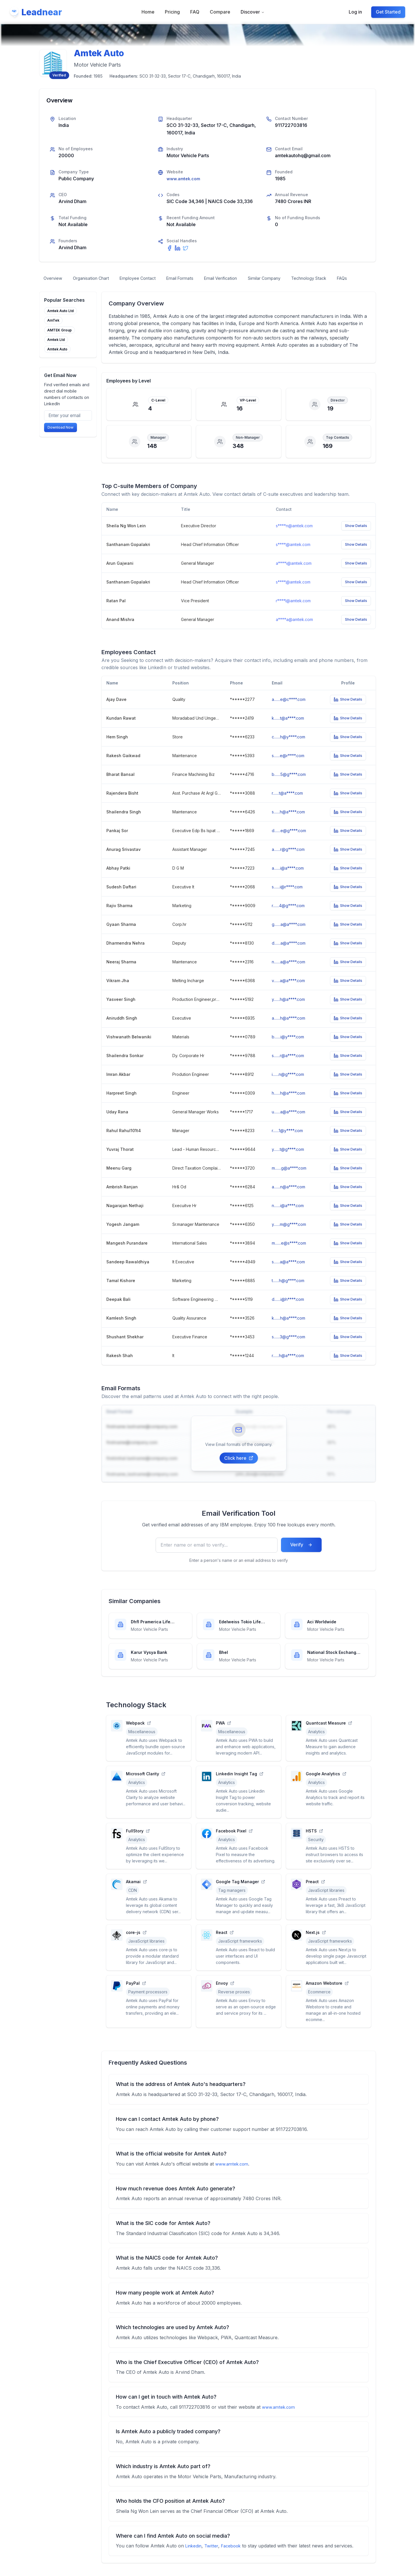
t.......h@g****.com (288, 1293)
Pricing (172, 12)
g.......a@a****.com (288, 937)
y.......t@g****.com (288, 1162)
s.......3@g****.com (288, 1349)
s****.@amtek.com (293, 557)
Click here (238, 1471)
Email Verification (240, 279)
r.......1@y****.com (287, 1143)
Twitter (213, 2559)
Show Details (356, 539)
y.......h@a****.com (288, 1012)
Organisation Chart (96, 279)
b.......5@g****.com (289, 787)
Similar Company (289, 279)
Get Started (387, 12)
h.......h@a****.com (288, 1106)
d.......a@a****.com (288, 956)
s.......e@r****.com (288, 768)
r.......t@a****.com (287, 806)
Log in (354, 12)
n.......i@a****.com (288, 1218)
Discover (253, 12)
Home (148, 12)
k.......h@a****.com (288, 1331)
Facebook (235, 2559)
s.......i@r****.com (287, 899)
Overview (54, 279)
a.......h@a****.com (288, 1031)
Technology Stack (339, 279)
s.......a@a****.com (288, 1274)
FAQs (49, 290)
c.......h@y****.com (288, 749)
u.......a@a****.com (288, 1124)
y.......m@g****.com (289, 1237)
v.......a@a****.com (288, 993)
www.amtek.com (185, 178)
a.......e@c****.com (288, 712)
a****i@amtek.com (294, 576)
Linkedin (194, 2559)
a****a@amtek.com (294, 632)
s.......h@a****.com (288, 824)
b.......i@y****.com (288, 1049)
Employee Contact (148, 279)
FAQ (195, 12)
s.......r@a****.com (288, 1068)
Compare (220, 12)
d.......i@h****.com (288, 1312)
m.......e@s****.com (289, 1256)
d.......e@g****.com (289, 843)
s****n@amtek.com (294, 538)
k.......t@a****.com (288, 731)
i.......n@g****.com (288, 1087)
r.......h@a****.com (288, 1368)
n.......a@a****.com (288, 974)
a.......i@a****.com (288, 881)
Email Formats (195, 279)
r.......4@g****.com (288, 918)
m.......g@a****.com (289, 1181)
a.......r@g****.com (288, 862)
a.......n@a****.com (288, 1199)
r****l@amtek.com (293, 613)
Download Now (60, 442)
